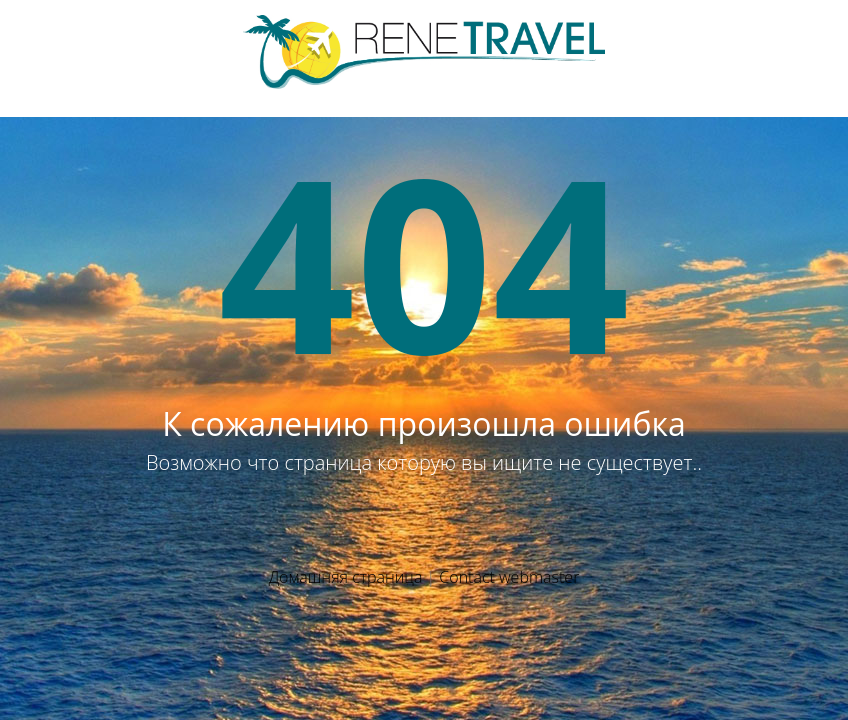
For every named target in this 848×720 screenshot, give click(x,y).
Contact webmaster (509, 577)
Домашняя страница (346, 577)
